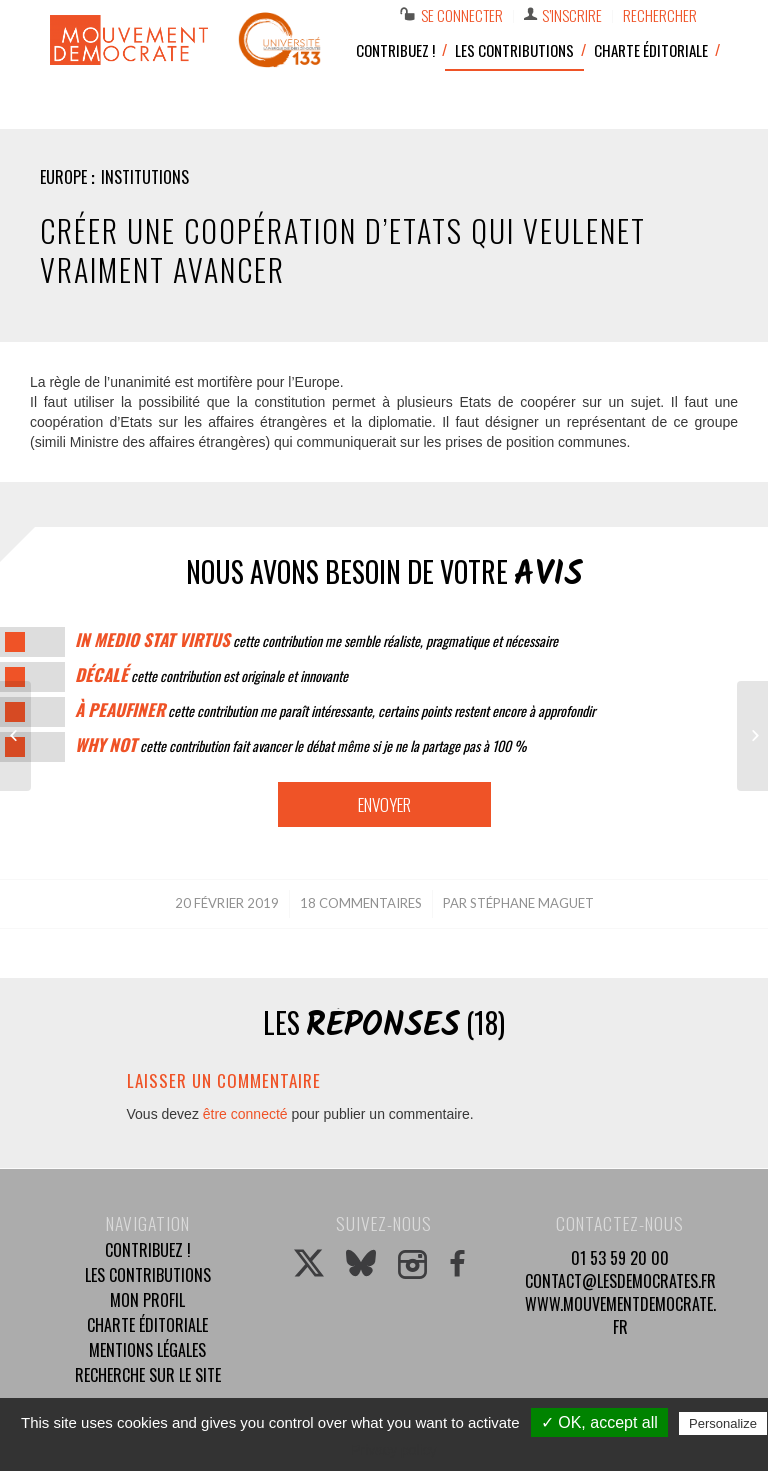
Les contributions (148, 1275)
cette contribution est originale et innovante (211, 675)
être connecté (245, 1114)
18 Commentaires (361, 903)
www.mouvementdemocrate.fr (620, 1315)
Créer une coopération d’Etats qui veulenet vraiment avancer (343, 250)
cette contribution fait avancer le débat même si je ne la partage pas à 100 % (300, 745)
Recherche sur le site (148, 1375)
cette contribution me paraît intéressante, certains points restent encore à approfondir (335, 710)
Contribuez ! (148, 1250)
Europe (63, 177)
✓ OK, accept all (599, 1422)
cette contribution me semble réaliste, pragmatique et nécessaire (316, 640)
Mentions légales (147, 1350)
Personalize (723, 1423)
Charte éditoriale (147, 1325)
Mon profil (147, 1300)
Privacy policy (394, 1450)
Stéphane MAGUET (532, 903)
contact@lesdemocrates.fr (620, 1281)
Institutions (145, 177)
